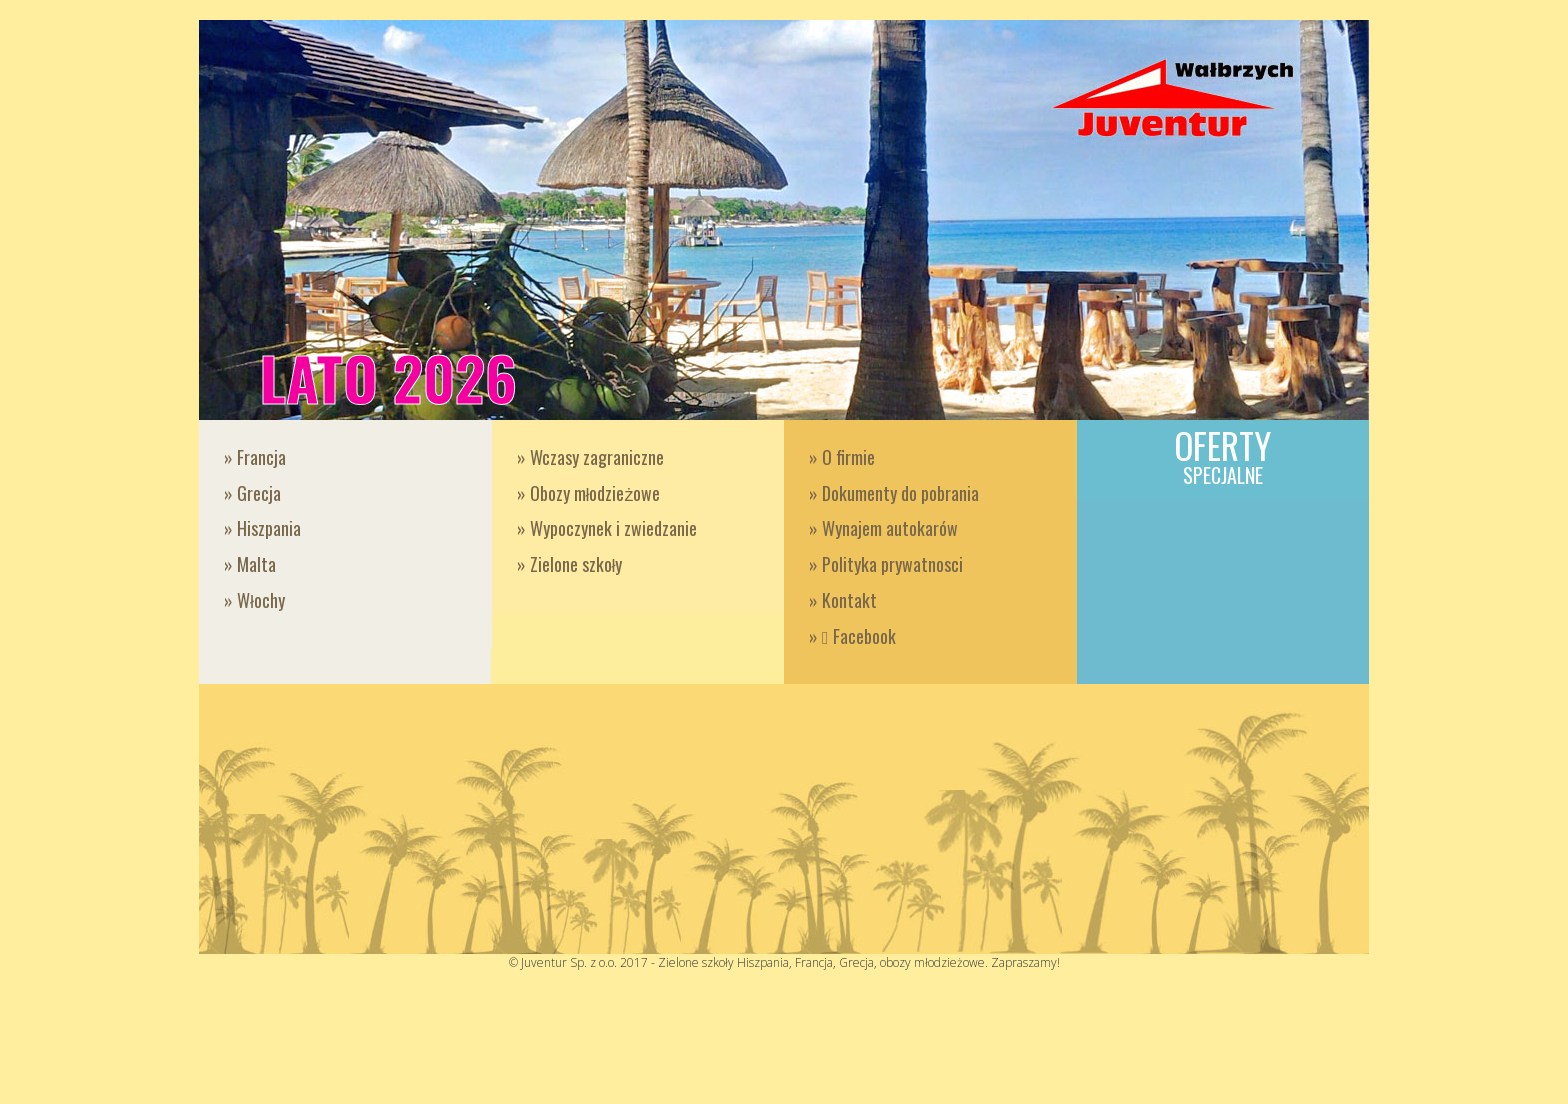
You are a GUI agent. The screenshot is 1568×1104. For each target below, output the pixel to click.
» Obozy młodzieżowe (589, 493)
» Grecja (252, 493)
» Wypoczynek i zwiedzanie (607, 528)
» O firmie (842, 457)
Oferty (1223, 455)
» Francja (255, 457)
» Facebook (852, 636)
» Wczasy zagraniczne (590, 457)
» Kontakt (843, 600)
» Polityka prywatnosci (886, 564)
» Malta (250, 564)
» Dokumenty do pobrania (894, 493)
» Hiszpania (262, 528)
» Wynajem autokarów (883, 528)
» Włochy (254, 600)
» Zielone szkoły (570, 564)
